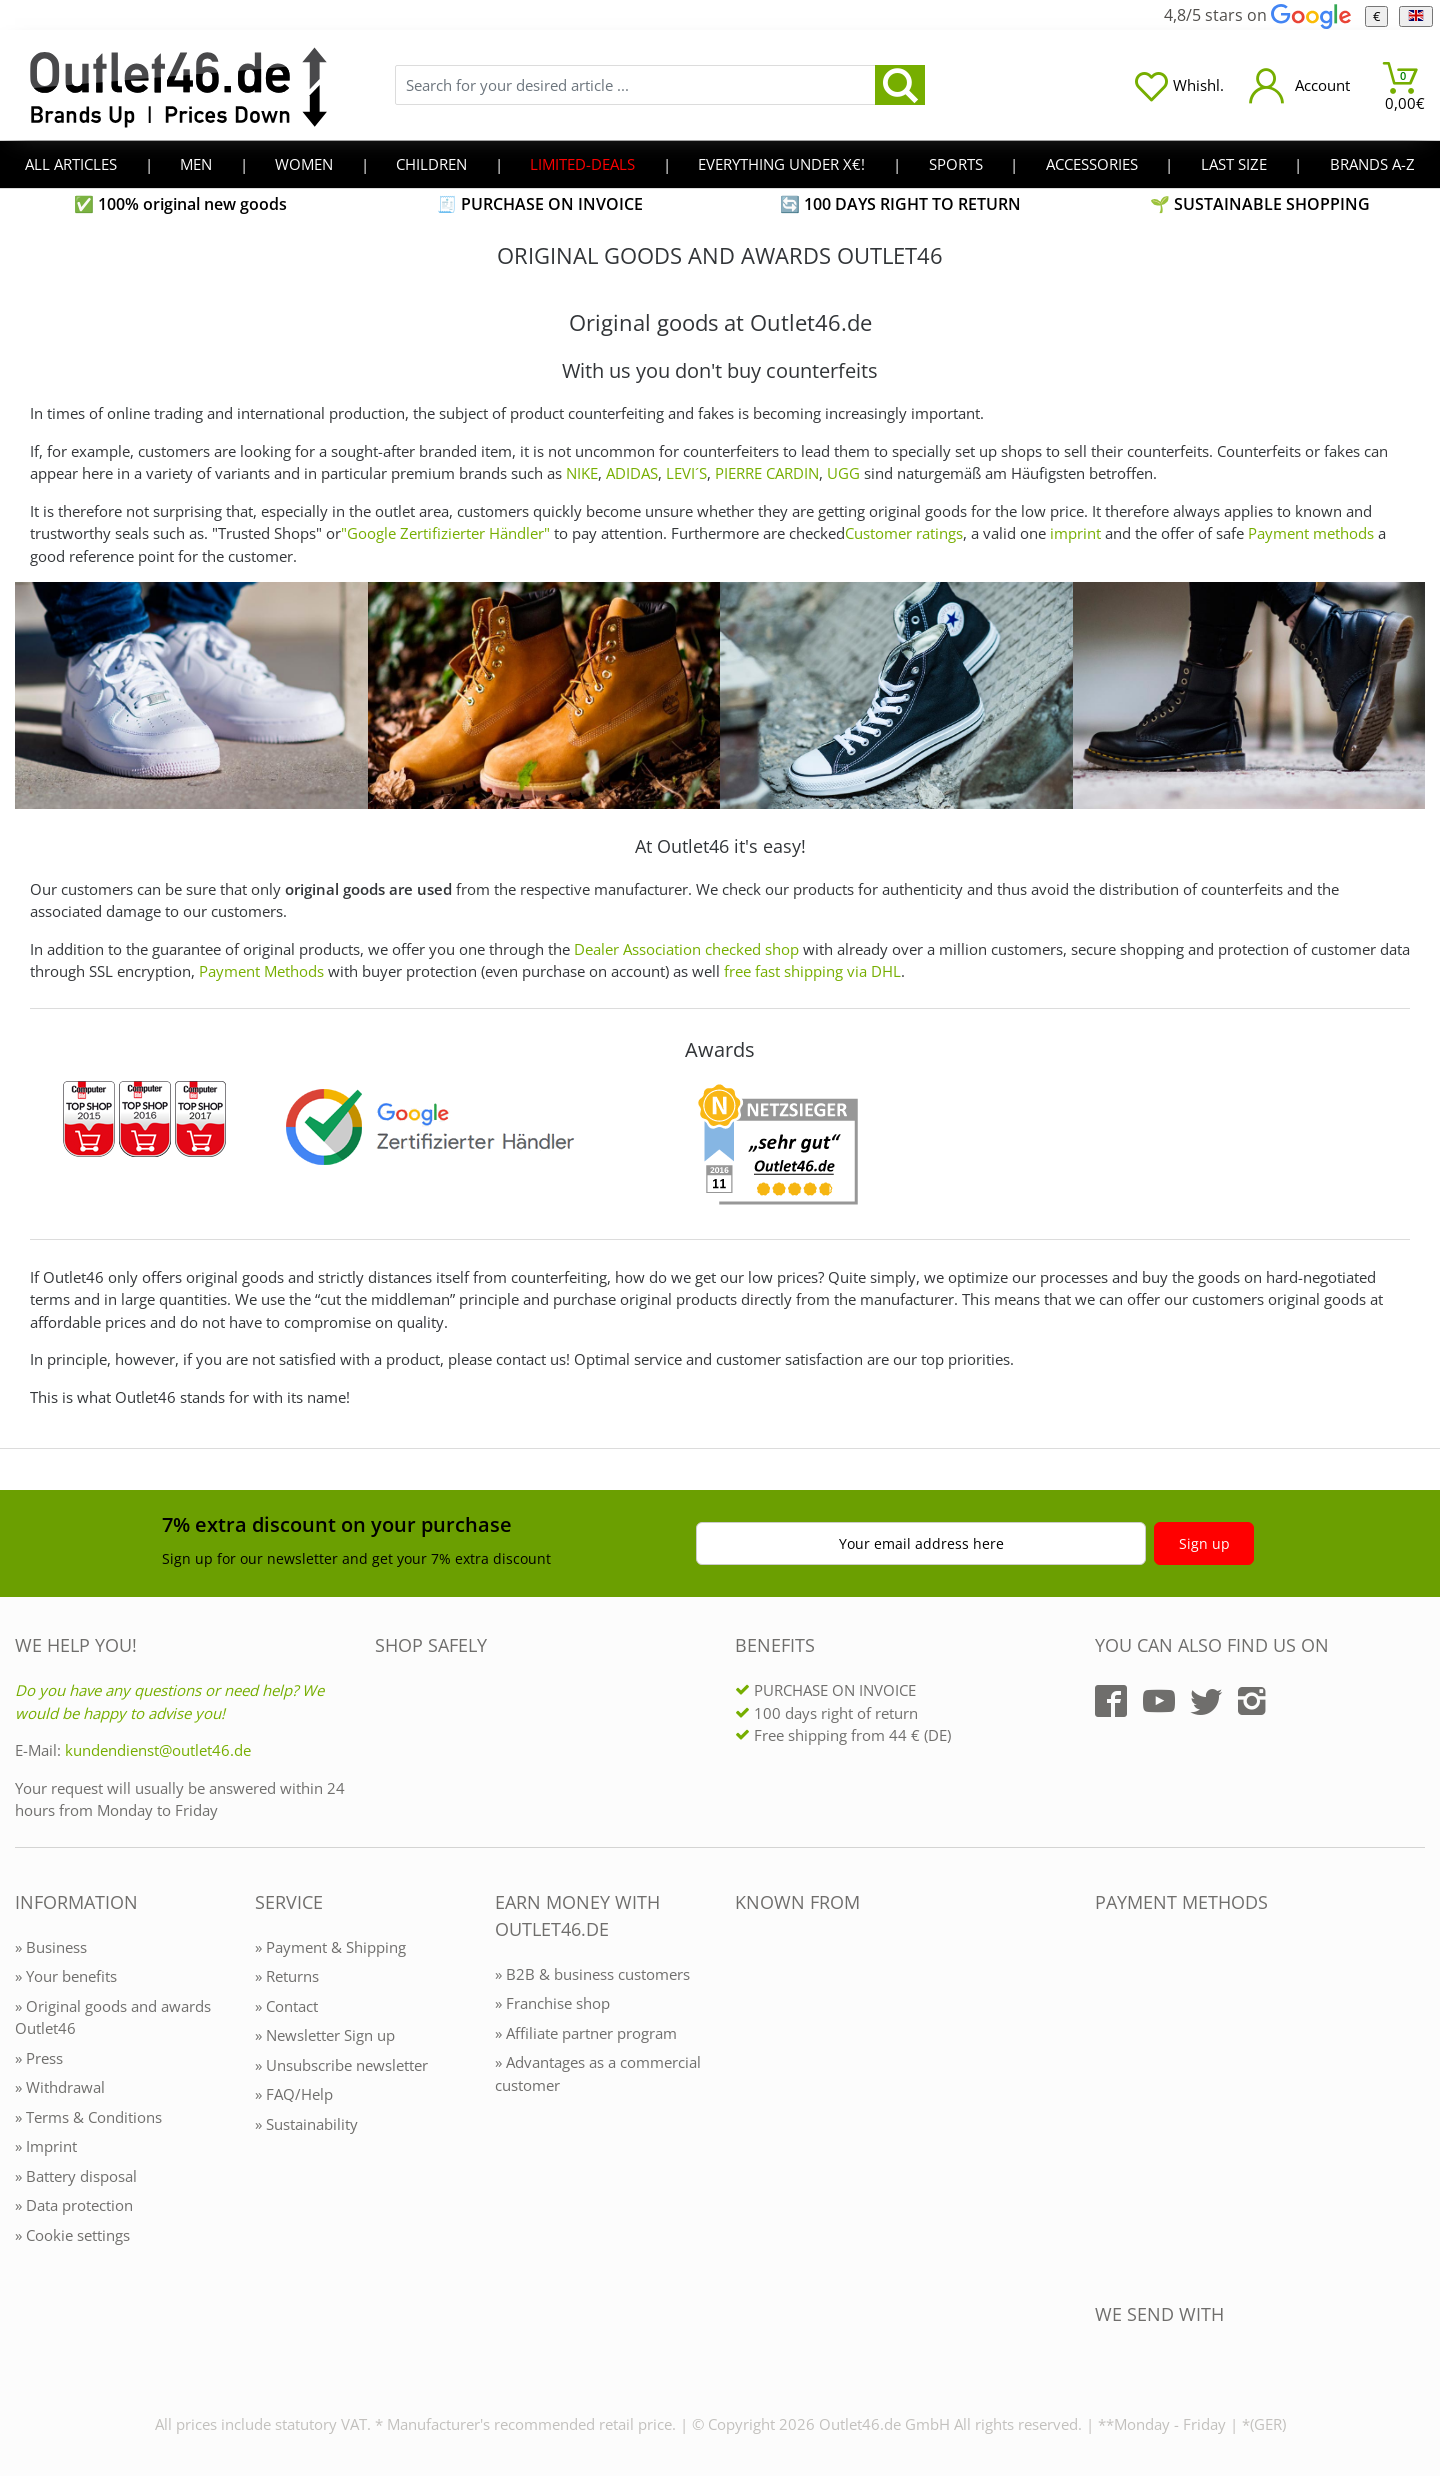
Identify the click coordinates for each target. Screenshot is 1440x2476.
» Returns (287, 1976)
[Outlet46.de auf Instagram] (1252, 1701)
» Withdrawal (60, 2087)
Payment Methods (261, 971)
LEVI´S (686, 473)
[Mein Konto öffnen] (1299, 85)
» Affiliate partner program (586, 2033)
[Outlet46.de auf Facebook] (1111, 1701)
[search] (900, 85)
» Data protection (74, 2205)
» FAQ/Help (294, 2094)
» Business (51, 1947)
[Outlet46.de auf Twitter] (1206, 1701)
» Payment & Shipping (330, 1947)
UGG (843, 473)
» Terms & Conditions (88, 2117)
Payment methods (1311, 533)
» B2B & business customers (592, 1974)
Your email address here (921, 1543)
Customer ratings (904, 533)
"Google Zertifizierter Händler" (445, 533)
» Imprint (46, 2146)
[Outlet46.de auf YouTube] (1159, 1701)
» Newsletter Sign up (325, 2035)
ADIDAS (632, 473)
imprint (1075, 533)
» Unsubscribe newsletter (341, 2065)
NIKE (582, 473)
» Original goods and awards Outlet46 (113, 2017)
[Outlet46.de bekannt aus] (749, 2119)
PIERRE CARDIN (767, 473)
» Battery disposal (76, 2176)
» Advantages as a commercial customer (598, 2073)
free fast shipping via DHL (812, 971)
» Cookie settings (72, 2235)
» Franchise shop (552, 2003)
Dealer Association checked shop (686, 949)
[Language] (1415, 16)
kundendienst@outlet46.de (158, 1750)
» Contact (286, 2006)
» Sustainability (306, 2124)
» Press (39, 2058)
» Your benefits (66, 1976)
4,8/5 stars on (1257, 15)
